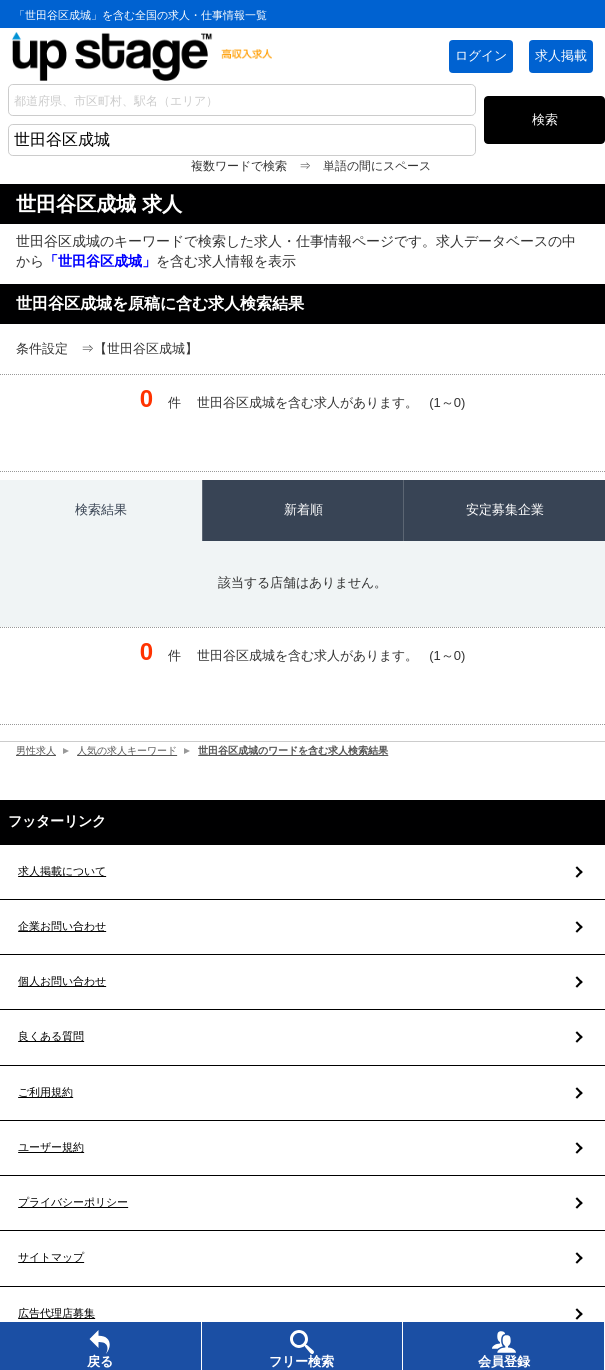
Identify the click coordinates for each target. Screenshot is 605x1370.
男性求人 (38, 750)
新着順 (303, 509)
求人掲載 (561, 55)
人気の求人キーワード (136, 750)
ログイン (481, 55)
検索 (545, 119)
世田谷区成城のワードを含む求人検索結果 (316, 750)
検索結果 (101, 509)
